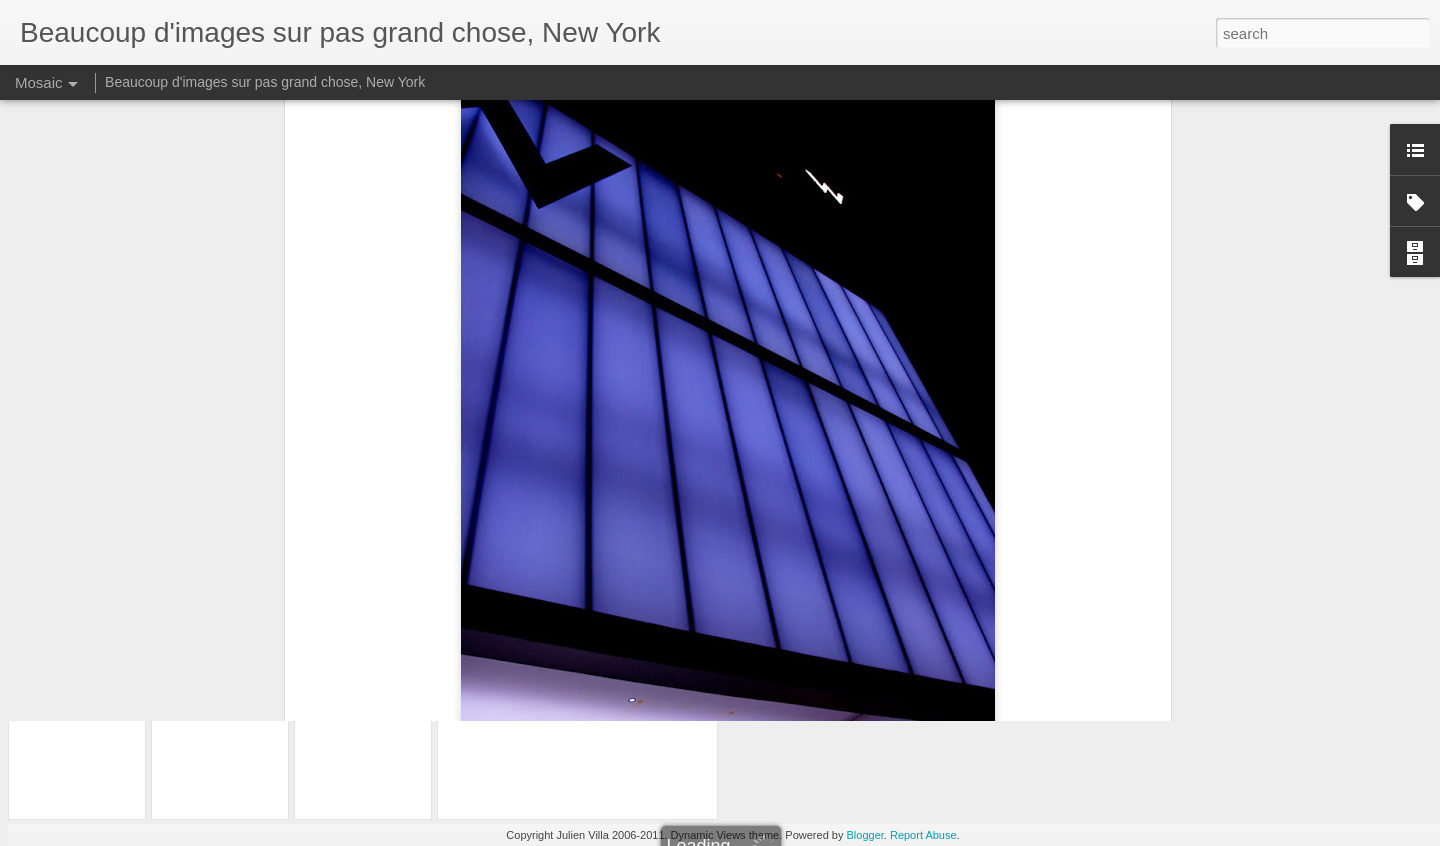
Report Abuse (923, 835)
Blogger (865, 835)
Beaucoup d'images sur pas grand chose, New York (265, 82)
